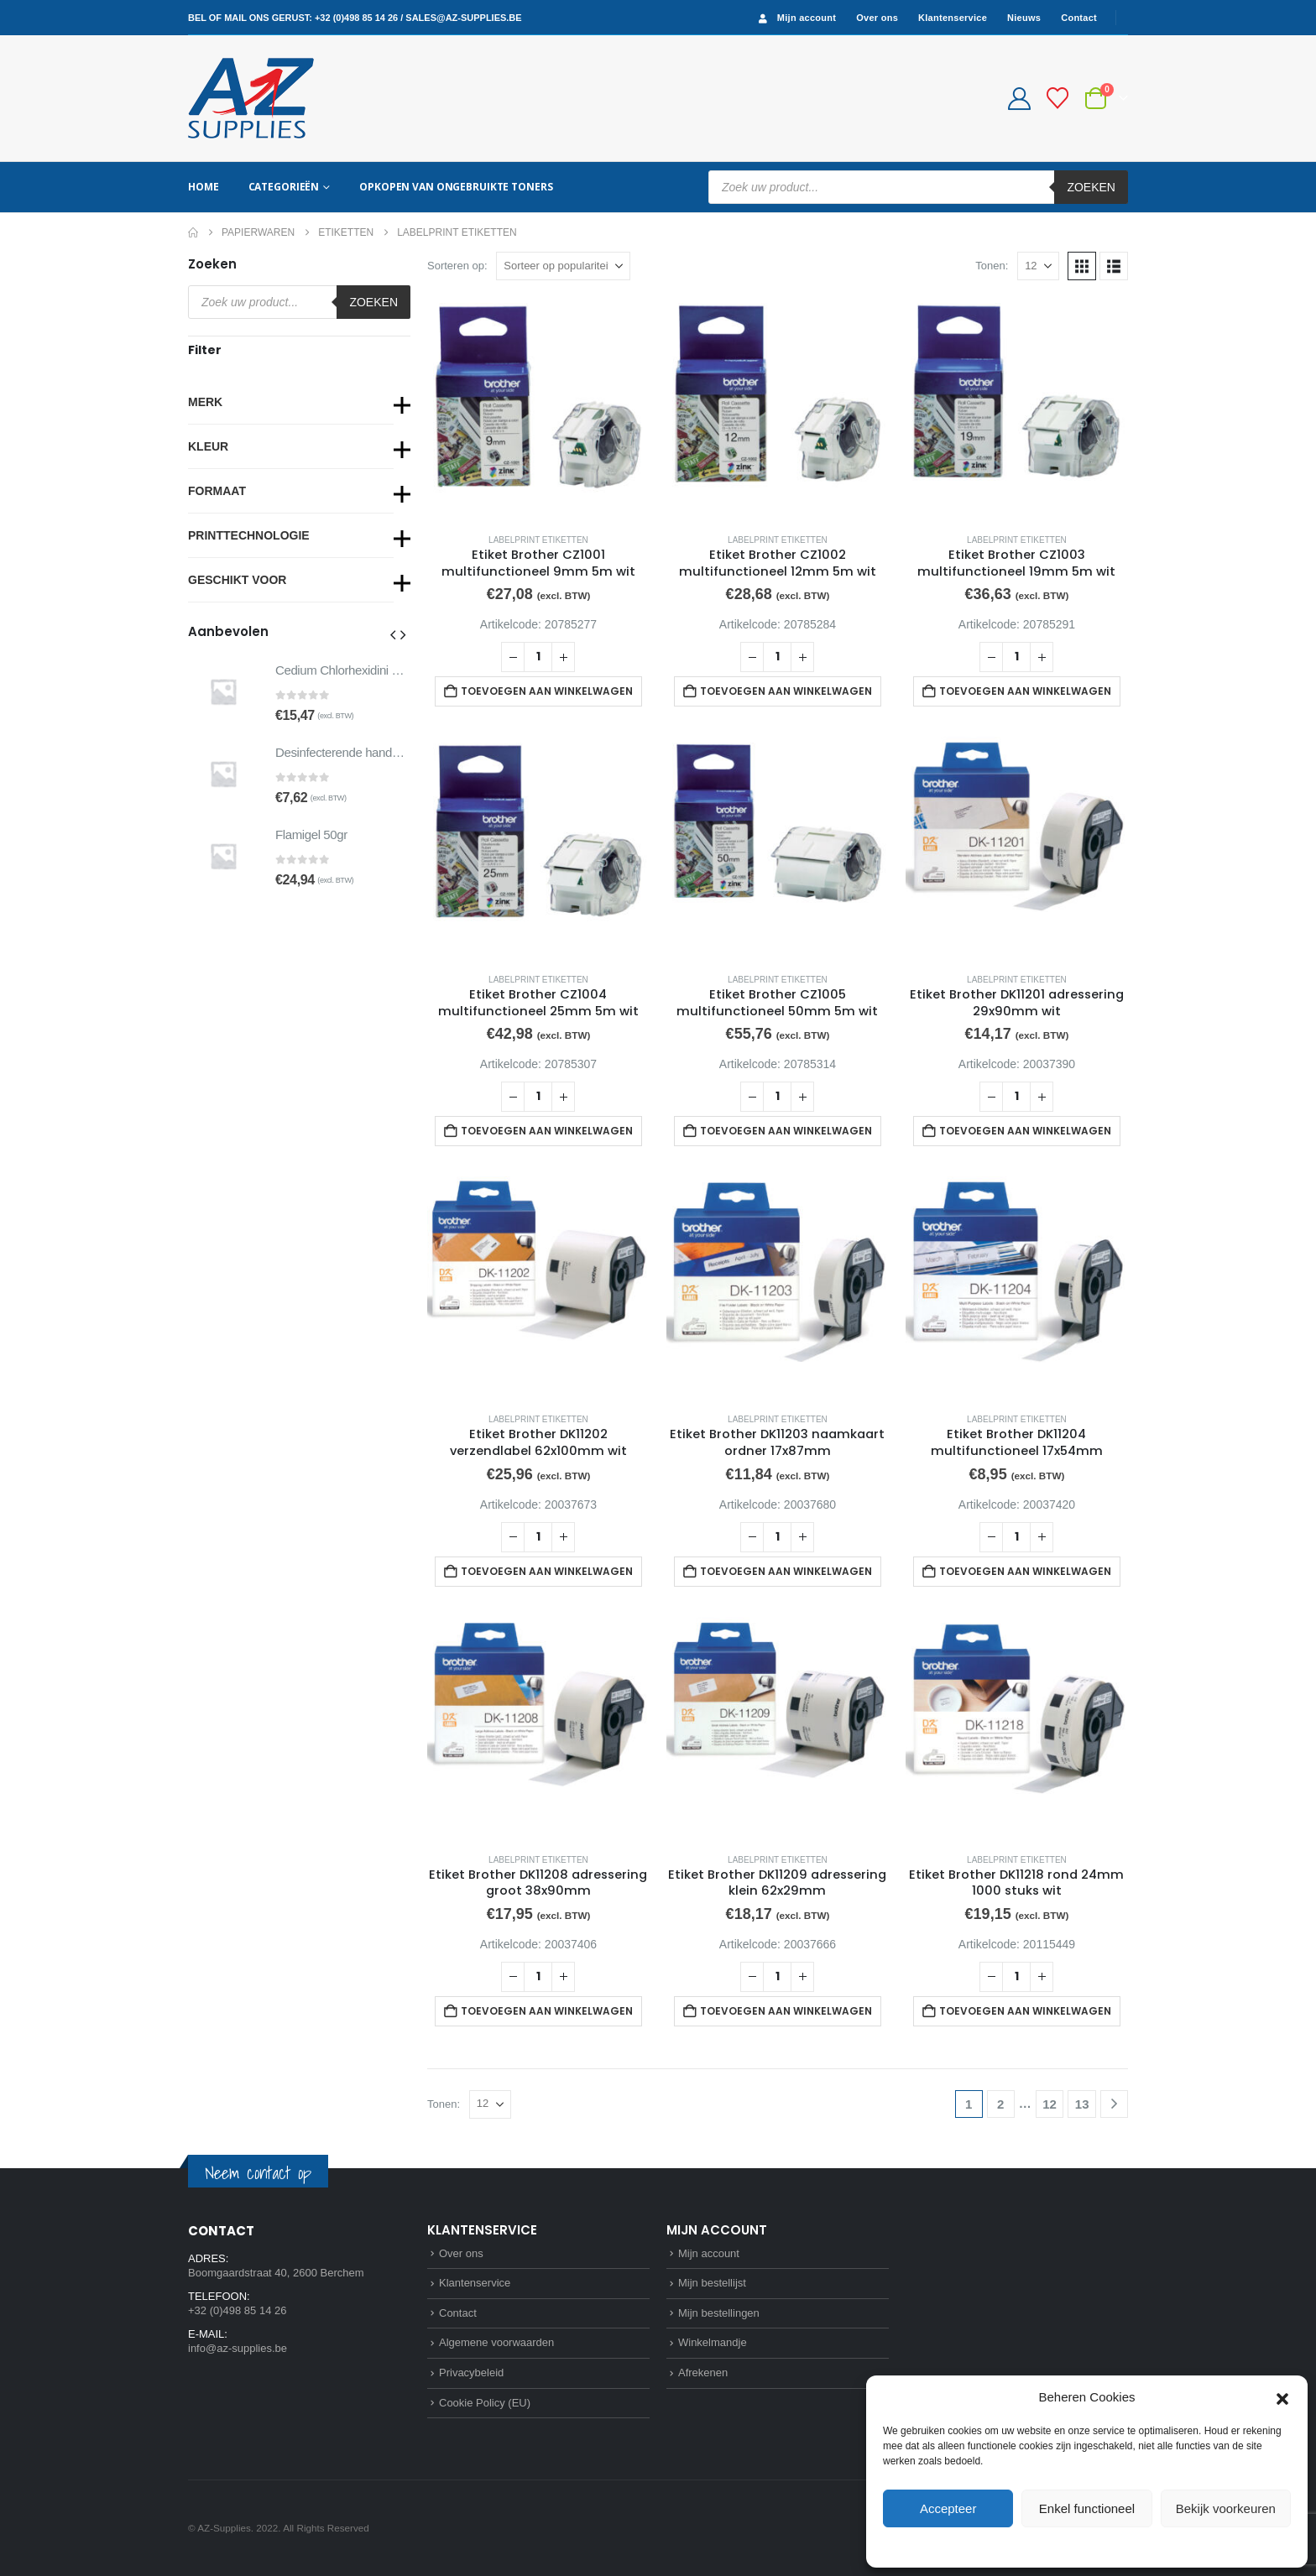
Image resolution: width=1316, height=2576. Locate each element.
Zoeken (1091, 187)
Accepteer (948, 2508)
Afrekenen (703, 2372)
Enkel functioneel (1087, 2508)
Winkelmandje (712, 2342)
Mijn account (795, 18)
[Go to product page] (538, 408)
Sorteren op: (457, 265)
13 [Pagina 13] (1082, 2104)
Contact (1079, 18)
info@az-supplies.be (237, 2348)
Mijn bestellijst (712, 2282)
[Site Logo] (251, 98)
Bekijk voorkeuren (1226, 2508)
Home (203, 187)
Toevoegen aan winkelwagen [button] (547, 691)
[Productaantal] (538, 657)
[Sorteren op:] (563, 266)
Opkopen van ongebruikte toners (455, 187)
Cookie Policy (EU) (484, 2402)
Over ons (877, 18)
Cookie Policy (1048, 2546)
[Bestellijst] (1058, 98)
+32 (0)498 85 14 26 (356, 18)
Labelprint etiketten (538, 540)
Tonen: (991, 265)
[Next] (1114, 2104)
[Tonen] (1038, 266)
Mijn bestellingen (719, 2313)
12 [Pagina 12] (1049, 2104)
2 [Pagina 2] (1000, 2104)
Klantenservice (952, 18)
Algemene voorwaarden (496, 2342)
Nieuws (1024, 18)
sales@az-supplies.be (463, 18)
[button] (1282, 2397)
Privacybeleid (1117, 2546)
